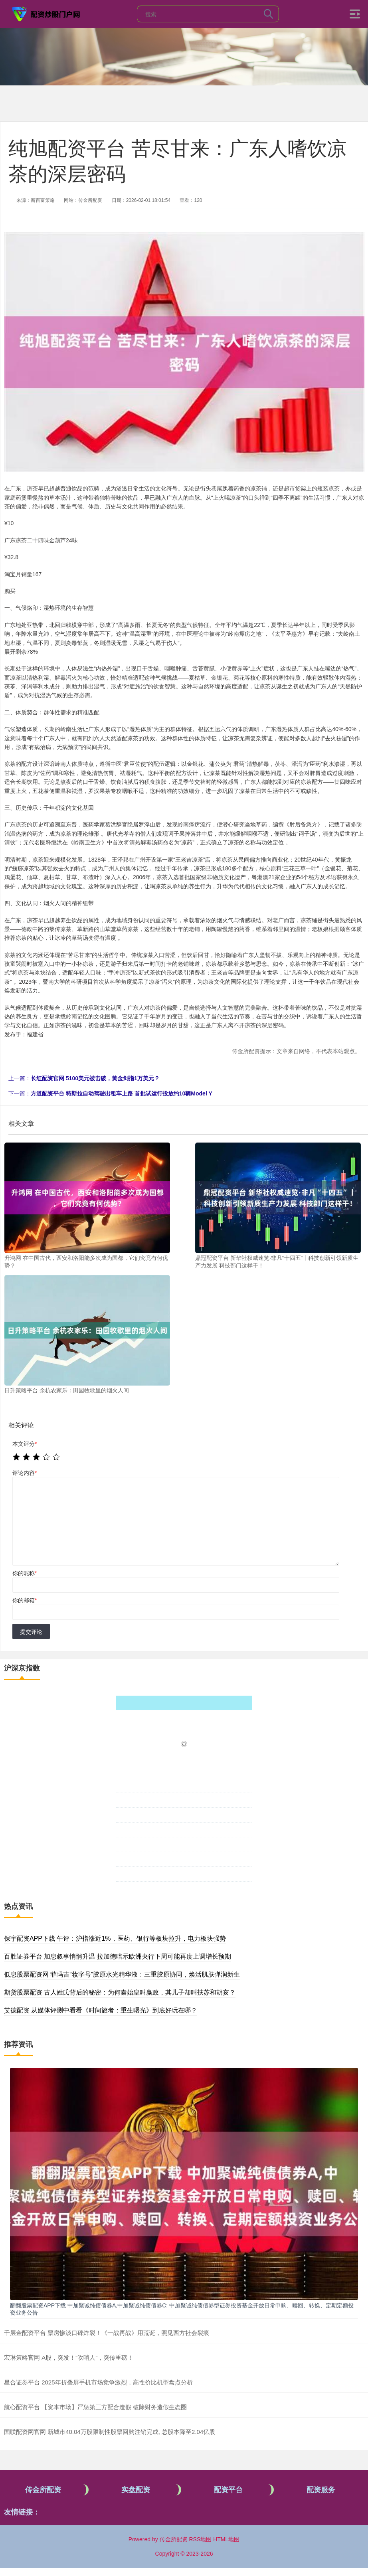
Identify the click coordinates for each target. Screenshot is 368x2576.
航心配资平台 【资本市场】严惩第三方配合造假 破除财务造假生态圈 (95, 2407)
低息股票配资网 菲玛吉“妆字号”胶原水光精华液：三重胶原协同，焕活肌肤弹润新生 (122, 1974)
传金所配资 (43, 2490)
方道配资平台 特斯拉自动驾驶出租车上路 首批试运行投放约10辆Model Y (121, 1093)
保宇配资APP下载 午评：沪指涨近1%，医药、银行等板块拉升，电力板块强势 (115, 1938)
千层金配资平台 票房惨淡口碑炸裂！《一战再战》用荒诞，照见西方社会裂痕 (106, 2332)
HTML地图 (226, 2539)
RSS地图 (200, 2539)
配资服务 (321, 2490)
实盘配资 (135, 2490)
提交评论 (31, 1632)
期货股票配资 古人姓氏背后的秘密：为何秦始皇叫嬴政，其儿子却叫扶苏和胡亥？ (119, 1992)
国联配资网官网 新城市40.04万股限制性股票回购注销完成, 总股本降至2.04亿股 (109, 2431)
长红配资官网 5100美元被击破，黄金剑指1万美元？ (95, 1078)
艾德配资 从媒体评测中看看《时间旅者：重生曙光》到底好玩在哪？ (100, 2010)
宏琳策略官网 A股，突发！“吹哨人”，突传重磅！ (68, 2357)
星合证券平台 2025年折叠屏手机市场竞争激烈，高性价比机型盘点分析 (98, 2382)
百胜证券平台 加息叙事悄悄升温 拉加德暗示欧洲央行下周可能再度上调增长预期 (117, 1956)
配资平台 (228, 2490)
